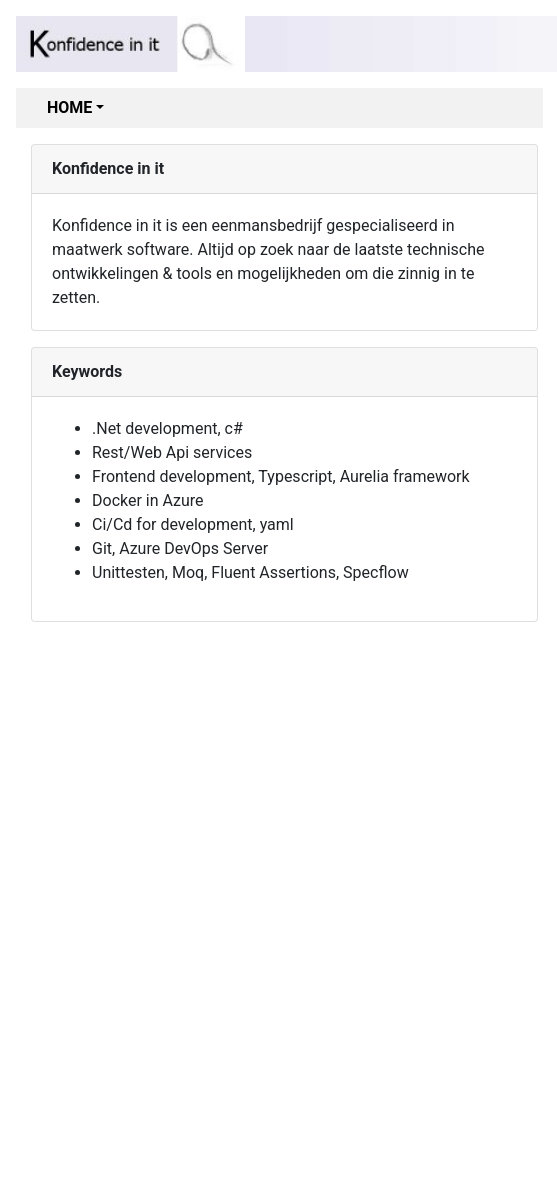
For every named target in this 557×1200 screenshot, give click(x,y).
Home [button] (69, 107)
